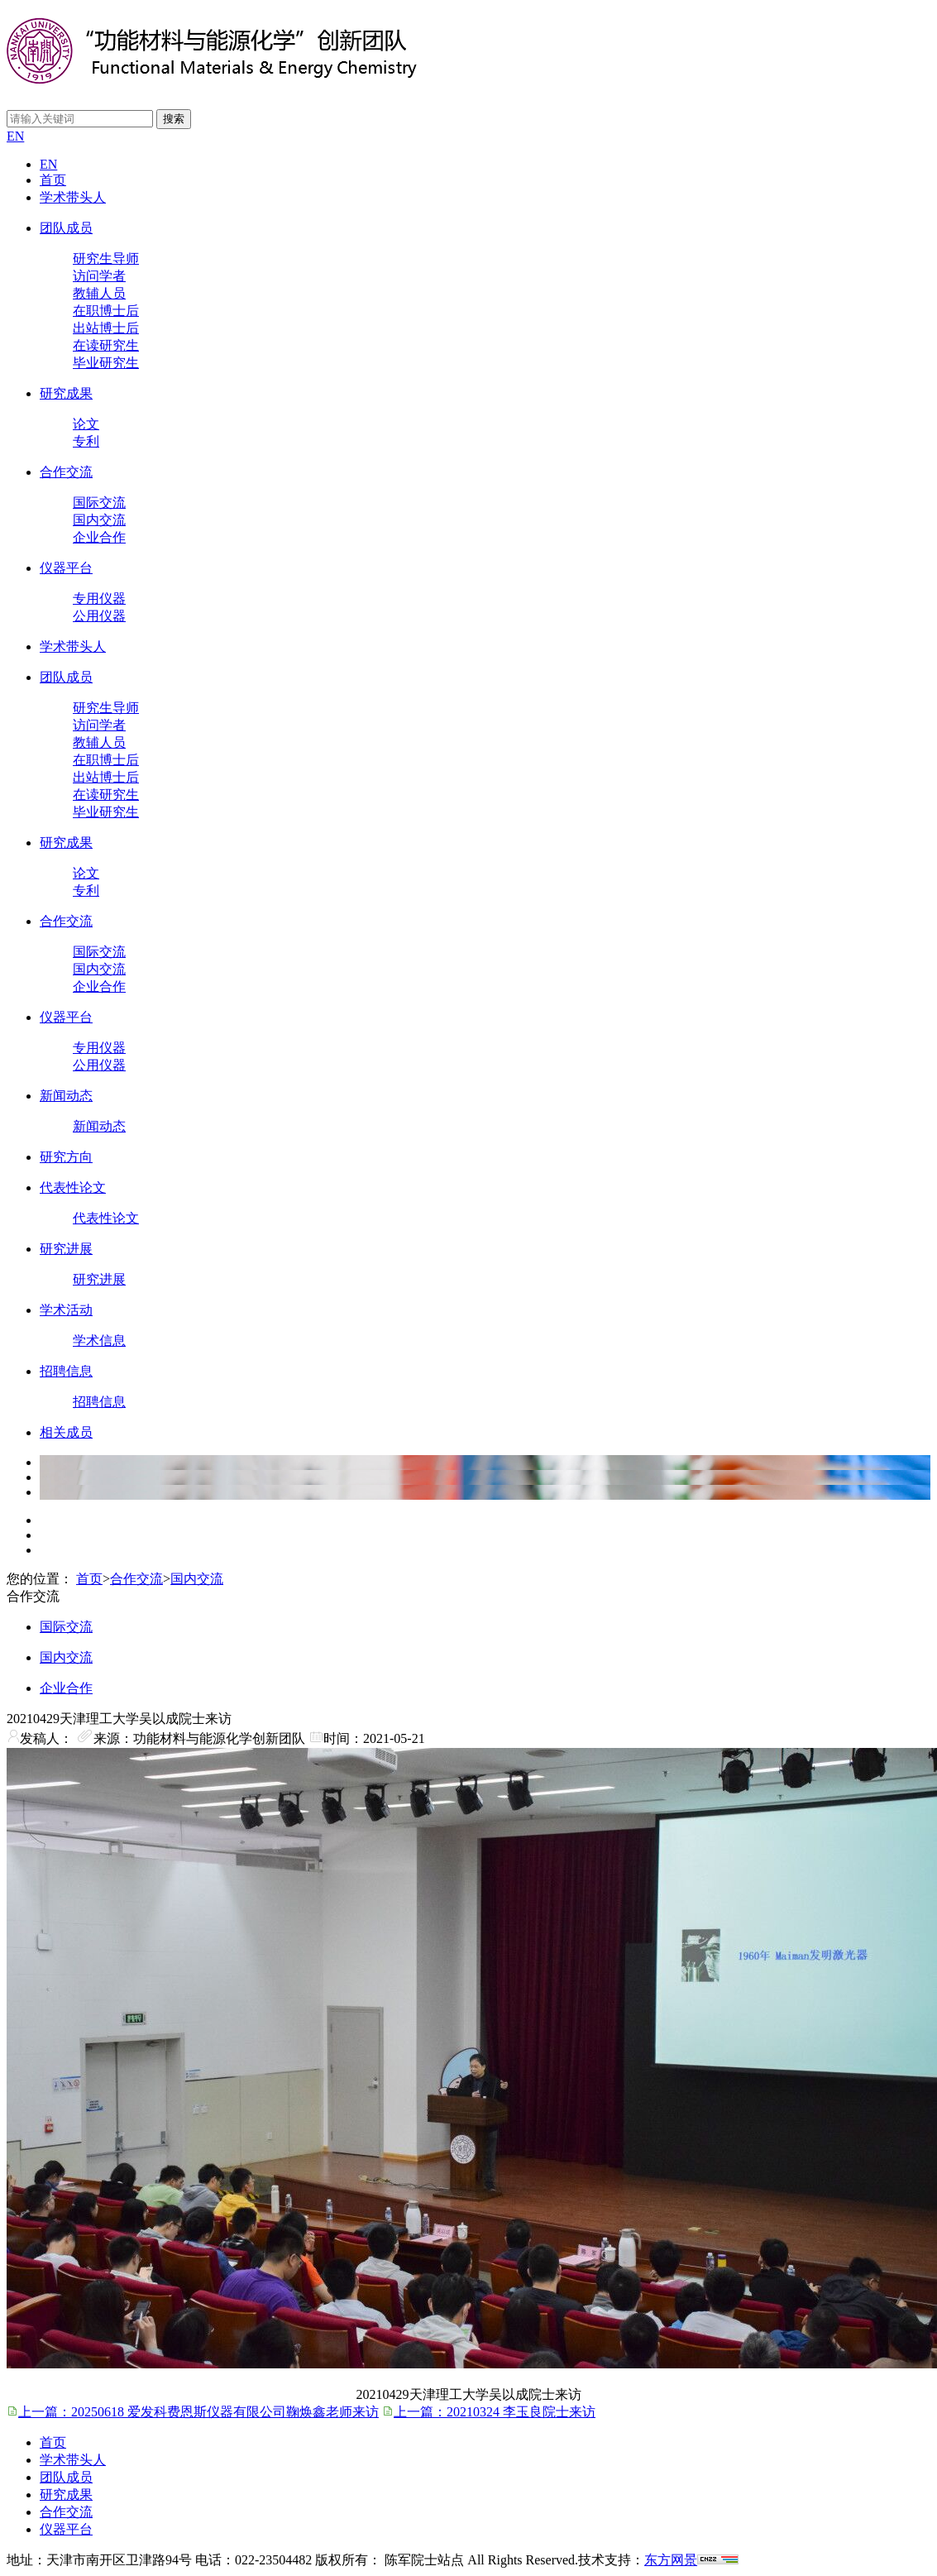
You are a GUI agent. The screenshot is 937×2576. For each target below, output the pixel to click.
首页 (53, 180)
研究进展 (66, 1249)
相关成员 (66, 1432)
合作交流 (66, 472)
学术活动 (66, 1310)
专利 (86, 441)
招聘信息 (66, 1371)
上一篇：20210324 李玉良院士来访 (488, 2412)
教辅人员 (99, 293)
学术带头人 (73, 197)
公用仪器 (99, 616)
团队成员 (66, 228)
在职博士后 (106, 311)
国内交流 (99, 520)
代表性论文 (73, 1187)
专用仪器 (99, 598)
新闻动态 (66, 1096)
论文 (86, 424)
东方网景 (670, 2560)
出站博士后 (106, 328)
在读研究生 (106, 345)
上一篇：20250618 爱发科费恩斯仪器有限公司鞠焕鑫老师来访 (193, 2412)
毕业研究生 (106, 363)
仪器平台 (66, 568)
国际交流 (99, 503)
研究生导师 (106, 258)
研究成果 (66, 393)
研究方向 (66, 1157)
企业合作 (99, 537)
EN (15, 136)
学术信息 (99, 1340)
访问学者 (99, 276)
